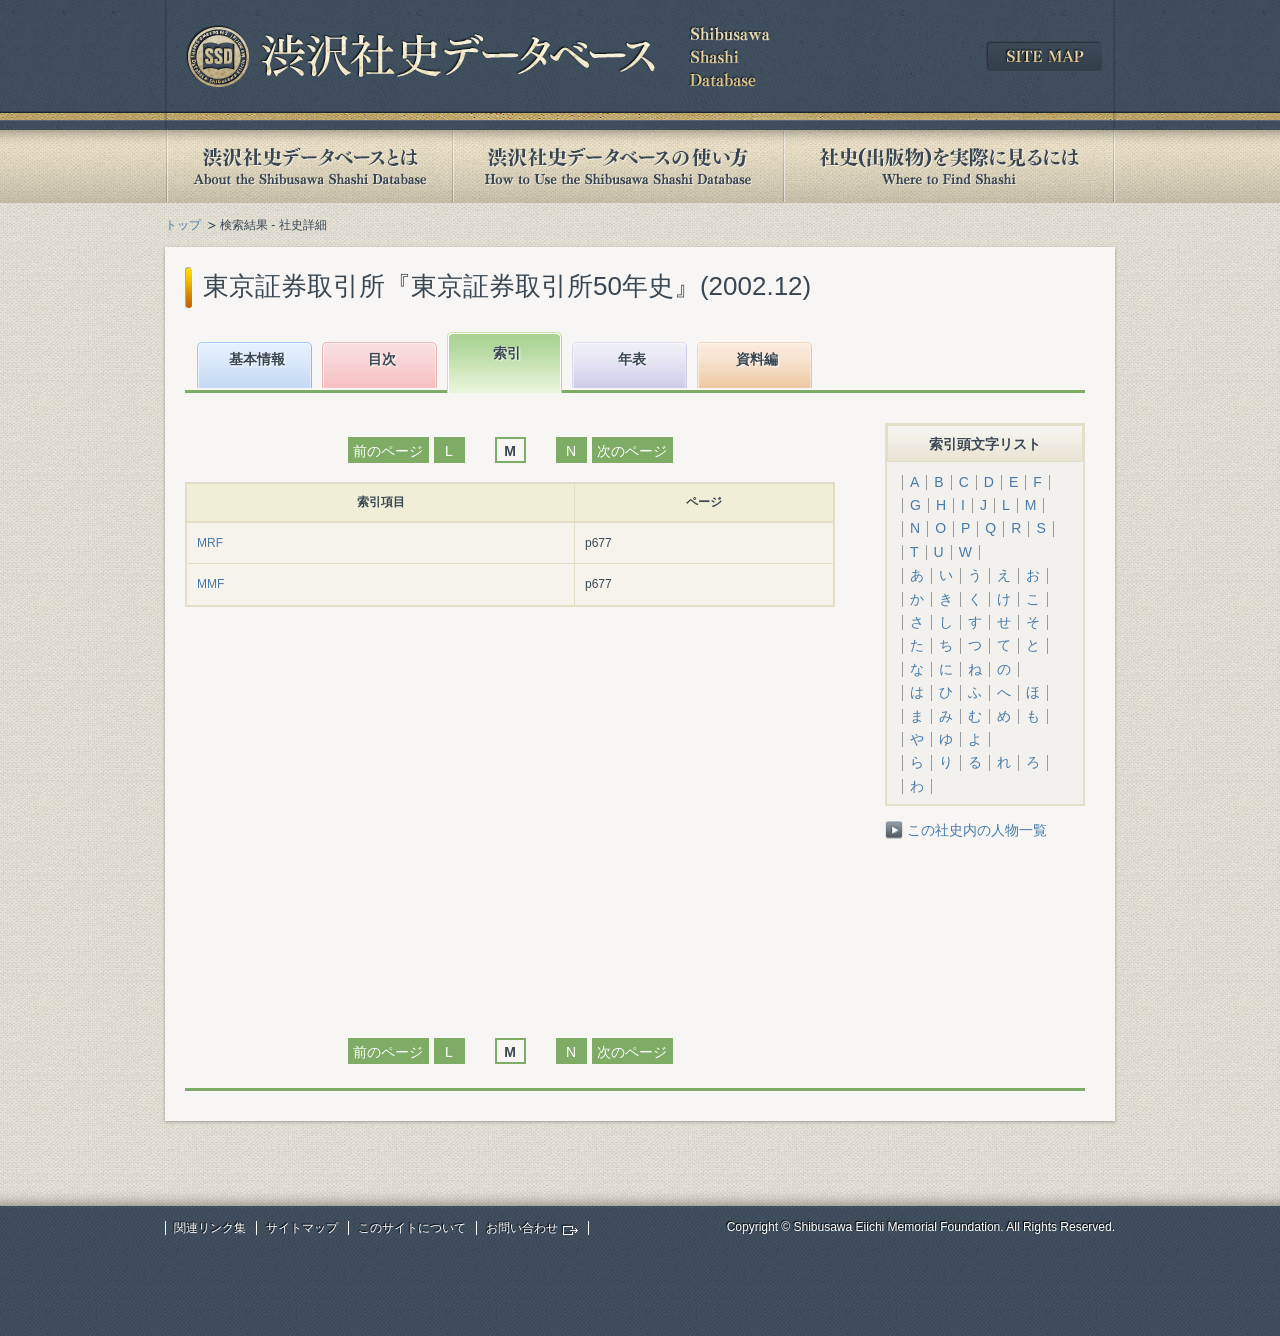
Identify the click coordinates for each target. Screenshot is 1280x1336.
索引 (507, 353)
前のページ (388, 451)
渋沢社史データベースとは (308, 166)
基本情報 (257, 359)
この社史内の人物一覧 (977, 830)
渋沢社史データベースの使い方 (618, 166)
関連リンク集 (210, 1228)
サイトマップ (302, 1228)
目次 (382, 359)
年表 (632, 359)
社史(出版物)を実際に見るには (949, 166)
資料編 (757, 359)
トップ (183, 225)
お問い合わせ (522, 1228)
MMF (210, 584)
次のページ (632, 451)
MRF (210, 543)
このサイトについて (412, 1228)
